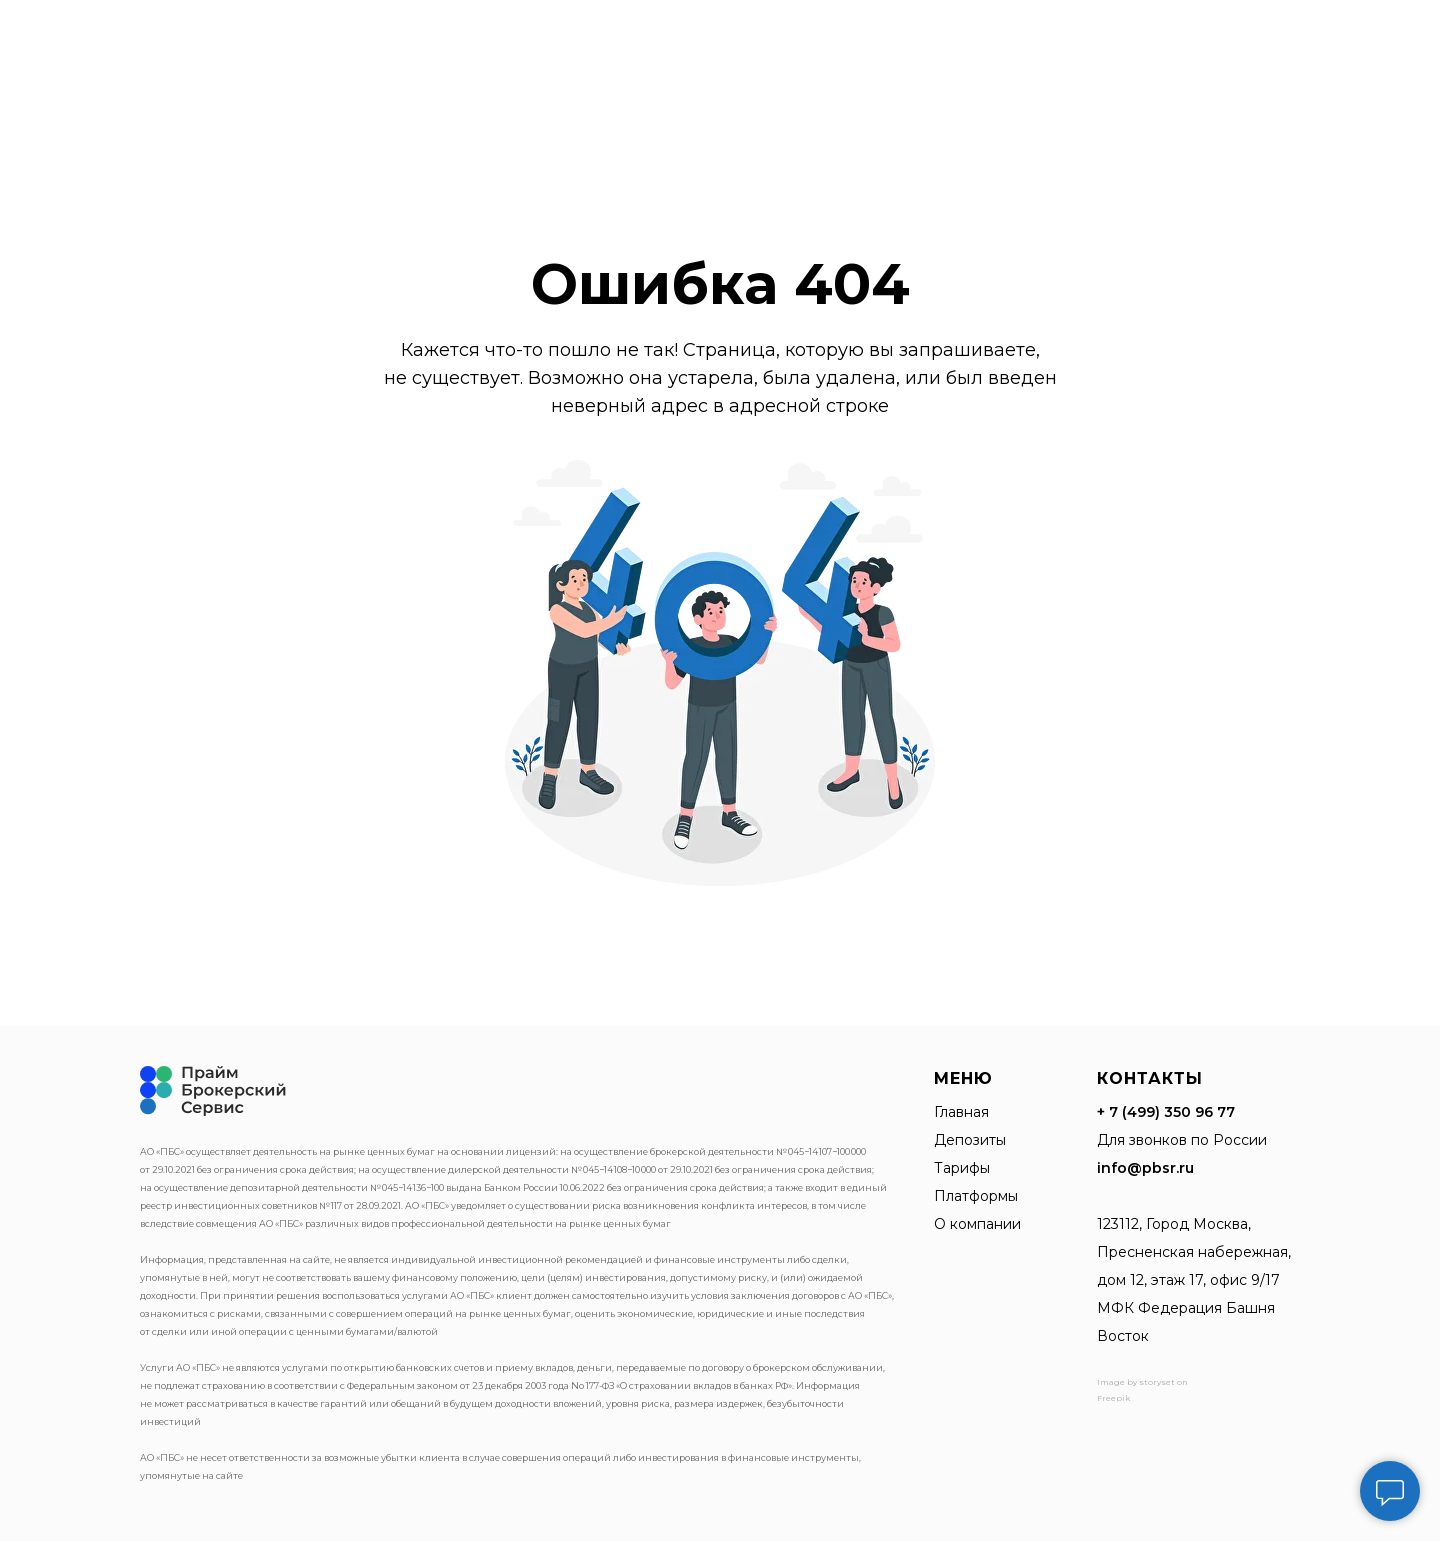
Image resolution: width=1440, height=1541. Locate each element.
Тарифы (962, 1168)
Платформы (976, 1196)
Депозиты (970, 1140)
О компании (977, 1224)
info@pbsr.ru (1145, 1168)
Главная (961, 1112)
